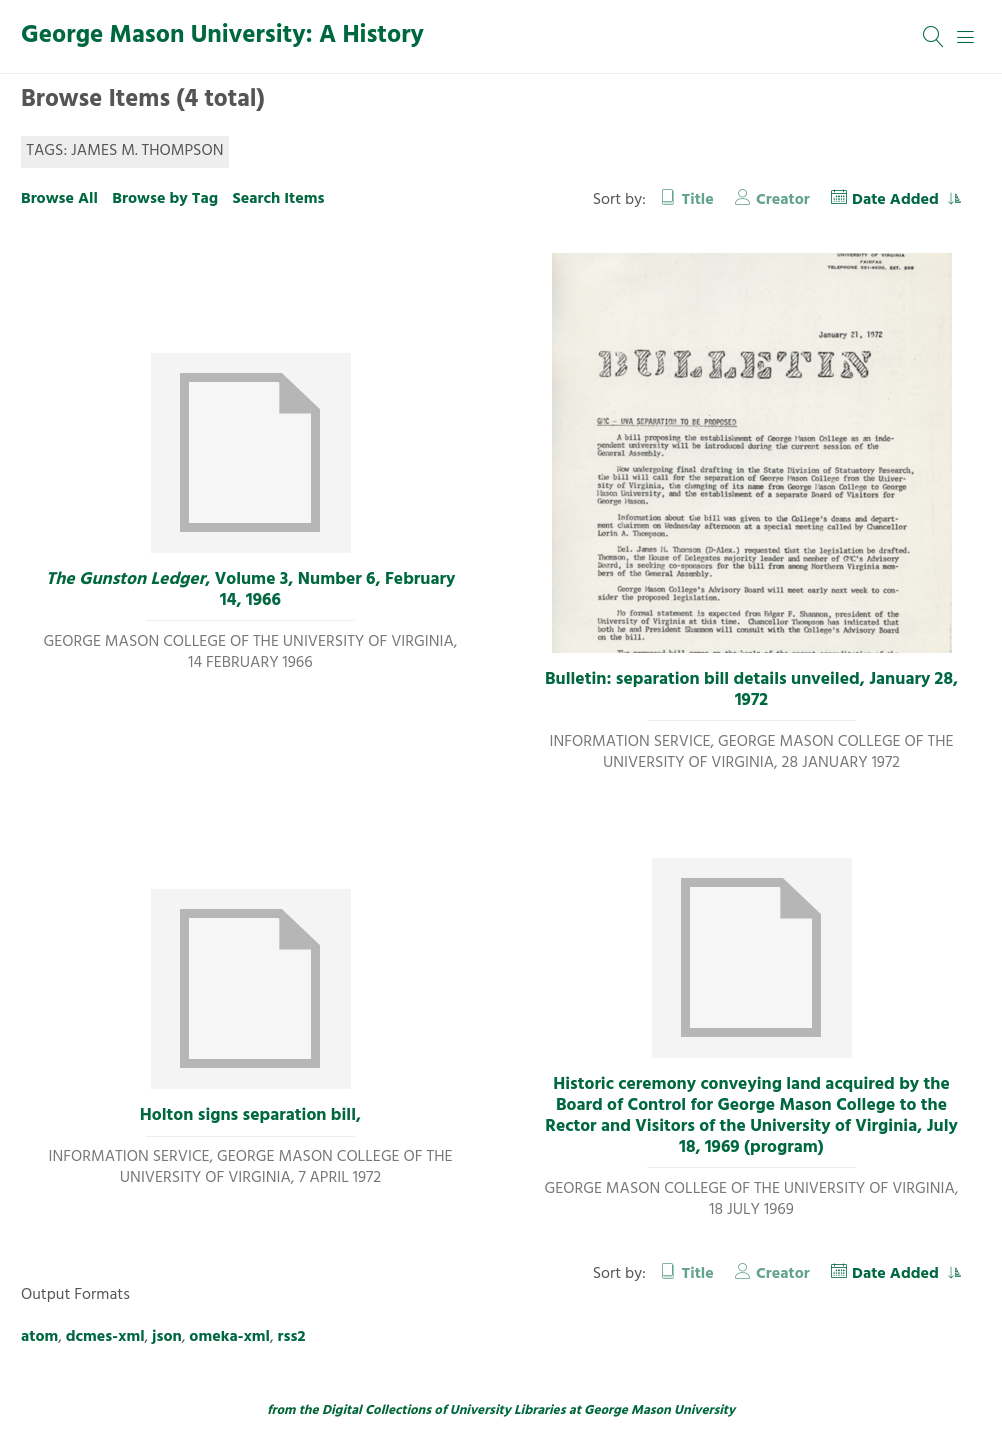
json (167, 1337)
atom (39, 1337)
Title (698, 200)
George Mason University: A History (222, 36)
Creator (783, 200)
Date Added (897, 200)
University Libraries (508, 1410)
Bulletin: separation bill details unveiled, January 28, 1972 (751, 690)
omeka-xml (229, 1337)
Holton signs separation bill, (250, 1116)
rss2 (292, 1337)
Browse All (59, 199)
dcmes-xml (105, 1337)
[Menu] (966, 37)
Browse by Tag (165, 199)
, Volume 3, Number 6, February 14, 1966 (251, 590)
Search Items (278, 199)
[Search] (934, 37)
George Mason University (659, 1410)
